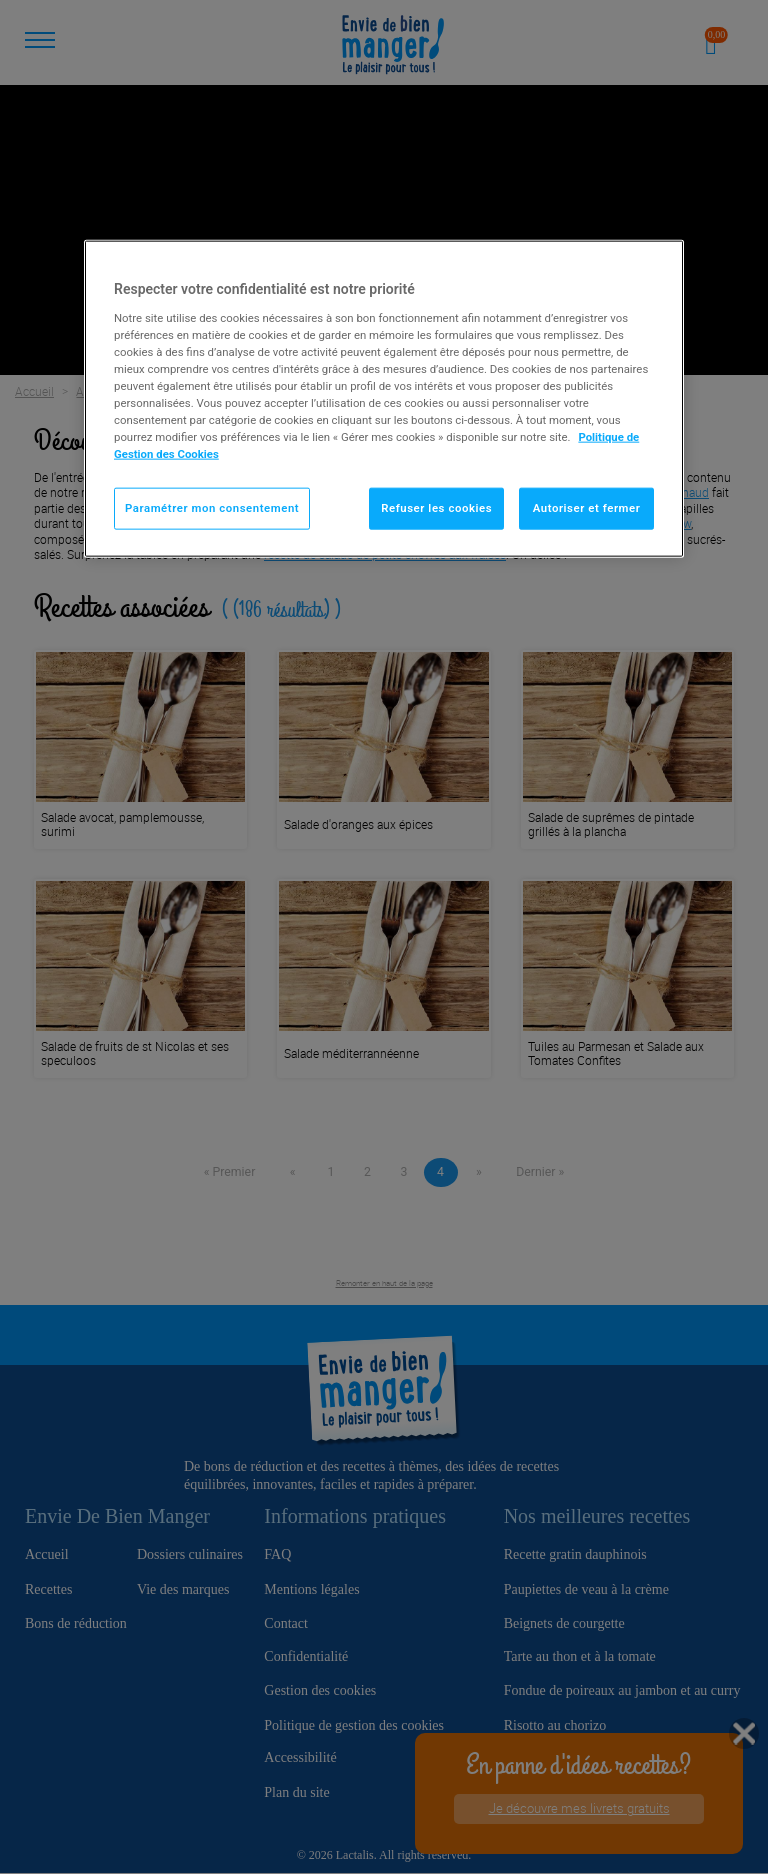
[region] (384, 399)
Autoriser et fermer (587, 508)
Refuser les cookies (436, 508)
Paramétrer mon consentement (212, 508)
